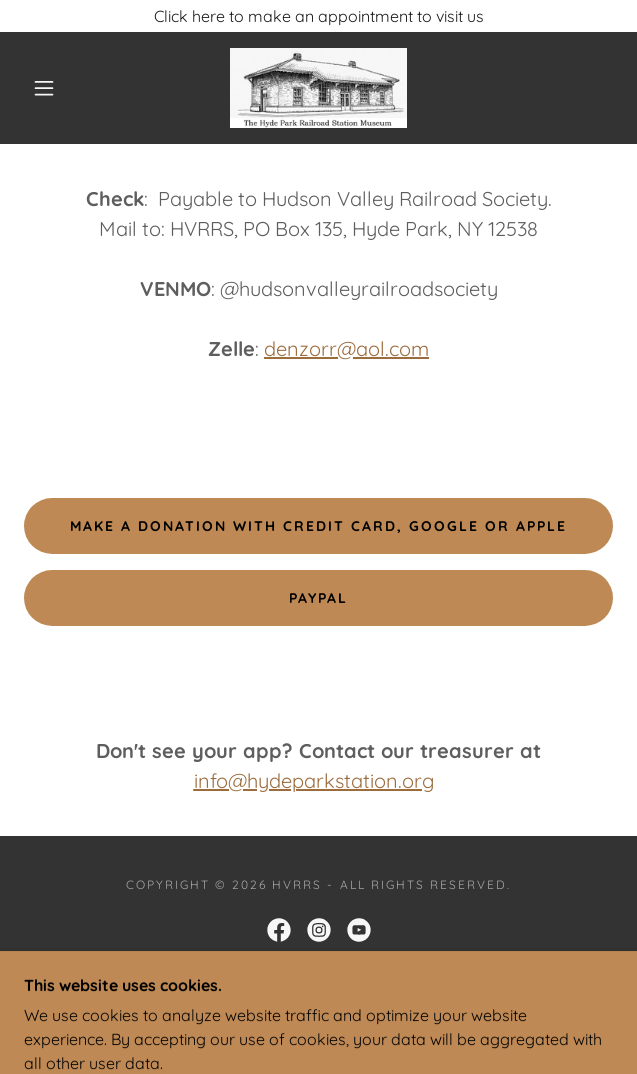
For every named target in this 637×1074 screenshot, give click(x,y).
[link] (319, 88)
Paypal (318, 598)
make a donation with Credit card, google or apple (318, 526)
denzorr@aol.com (346, 348)
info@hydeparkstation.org (314, 780)
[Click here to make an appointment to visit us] (318, 16)
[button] (53, 88)
